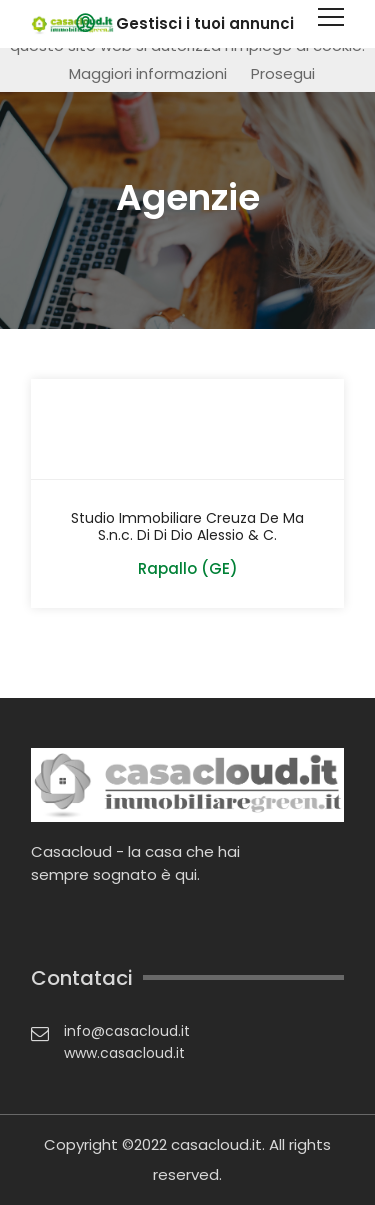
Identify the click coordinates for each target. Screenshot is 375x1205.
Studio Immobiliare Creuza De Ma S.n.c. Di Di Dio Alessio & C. (187, 527)
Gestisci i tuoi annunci (205, 23)
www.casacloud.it (124, 1053)
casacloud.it (216, 1144)
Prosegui (283, 73)
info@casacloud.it (127, 1031)
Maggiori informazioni (148, 73)
